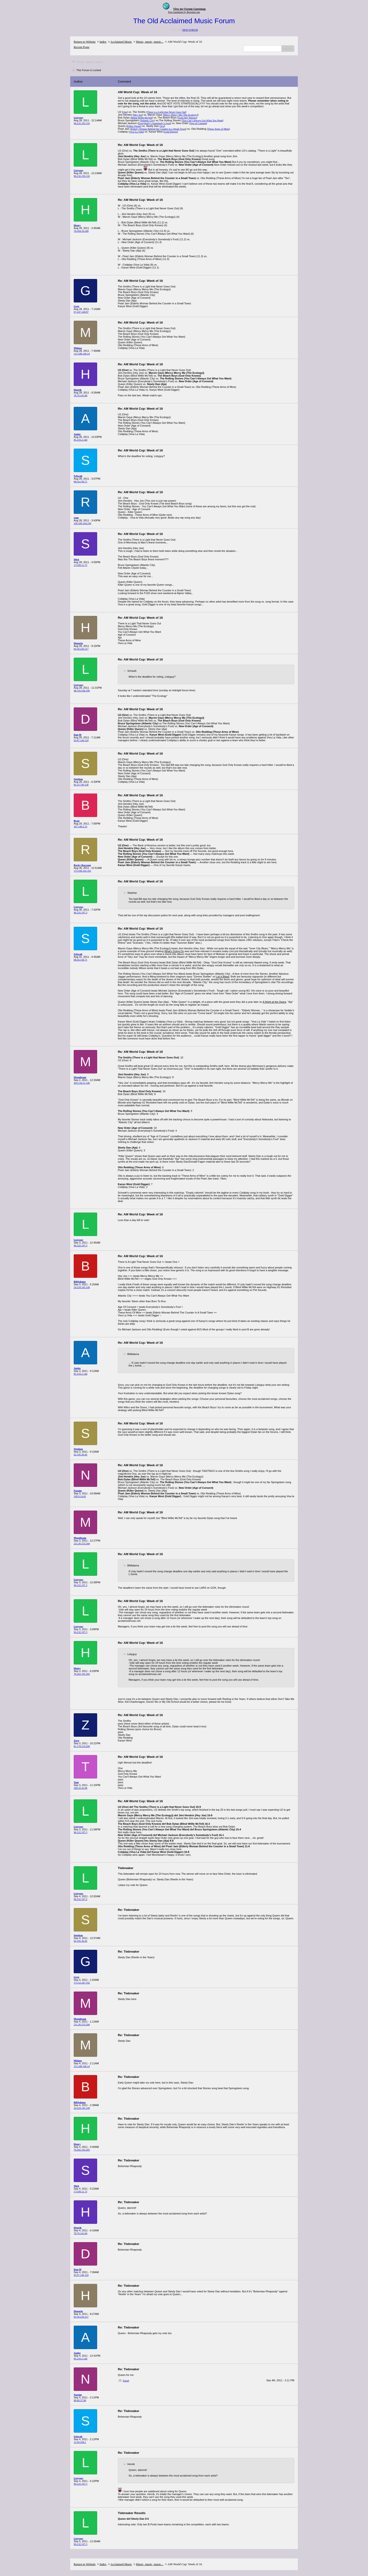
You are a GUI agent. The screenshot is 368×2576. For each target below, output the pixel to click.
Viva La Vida (136, 131)
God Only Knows (187, 117)
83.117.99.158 (81, 784)
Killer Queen (134, 126)
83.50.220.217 (81, 648)
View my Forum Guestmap (189, 9)
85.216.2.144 (80, 439)
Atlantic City (147, 120)
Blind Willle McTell (141, 117)
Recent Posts (81, 47)
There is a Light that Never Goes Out (166, 112)
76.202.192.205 (82, 1673)
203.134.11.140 (82, 1082)
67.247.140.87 (81, 311)
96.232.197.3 (80, 912)
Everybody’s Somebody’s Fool (154, 123)
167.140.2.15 (80, 826)
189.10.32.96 (80, 1787)
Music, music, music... (149, 41)
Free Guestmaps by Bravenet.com (184, 12)
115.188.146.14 (82, 353)
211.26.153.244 (82, 1543)
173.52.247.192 (82, 1982)
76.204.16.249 (81, 230)
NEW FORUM (190, 29)
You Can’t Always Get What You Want (202, 120)
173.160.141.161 (82, 870)
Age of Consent (198, 123)
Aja (162, 126)
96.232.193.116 (82, 123)
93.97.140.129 (81, 740)
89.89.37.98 (80, 2400)
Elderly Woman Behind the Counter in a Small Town (158, 128)
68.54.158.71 (80, 481)
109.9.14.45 (80, 1496)
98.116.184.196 (82, 690)
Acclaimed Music (121, 41)
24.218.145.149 (82, 1287)
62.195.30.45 (80, 1454)
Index (103, 41)
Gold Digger (170, 131)
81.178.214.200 (82, 1746)
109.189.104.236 (82, 523)
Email (126, 2380)
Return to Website (85, 41)
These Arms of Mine (218, 128)
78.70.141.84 (80, 395)
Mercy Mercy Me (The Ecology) (181, 114)
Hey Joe (138, 114)
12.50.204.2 (80, 2442)
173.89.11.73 (80, 565)
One (125, 112)
